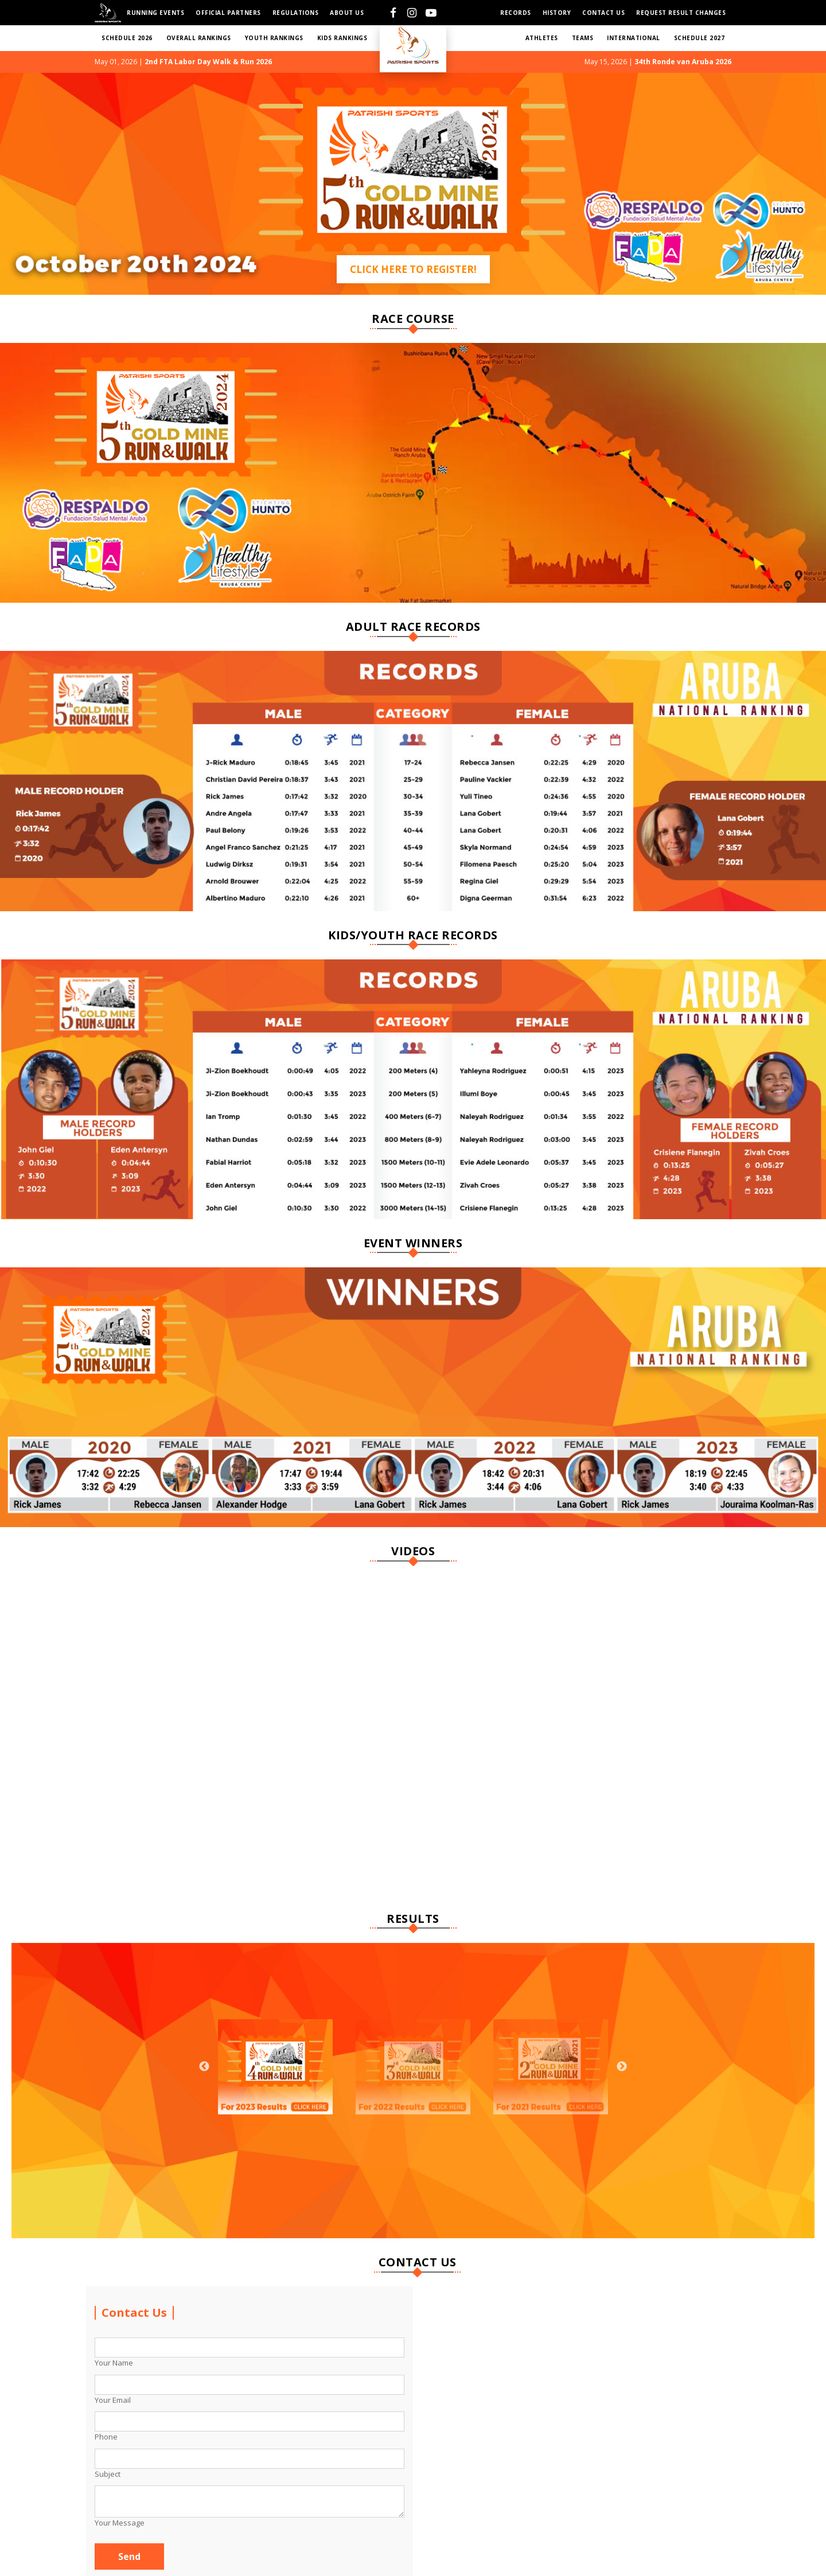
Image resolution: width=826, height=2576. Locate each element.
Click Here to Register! (413, 269)
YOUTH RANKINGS (274, 38)
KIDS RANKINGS (342, 38)
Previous (204, 2066)
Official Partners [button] (228, 13)
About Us (347, 13)
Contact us (603, 13)
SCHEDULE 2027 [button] (699, 38)
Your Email (113, 2400)
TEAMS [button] (583, 38)
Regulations (295, 13)
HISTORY (557, 13)
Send (129, 2556)
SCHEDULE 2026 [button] (127, 38)
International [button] (633, 38)
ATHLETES (541, 38)
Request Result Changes (681, 13)
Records (515, 13)
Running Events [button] (155, 13)
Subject (107, 2474)
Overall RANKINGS (198, 38)
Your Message (120, 2523)
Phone (106, 2436)
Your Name (114, 2363)
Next (622, 2066)
